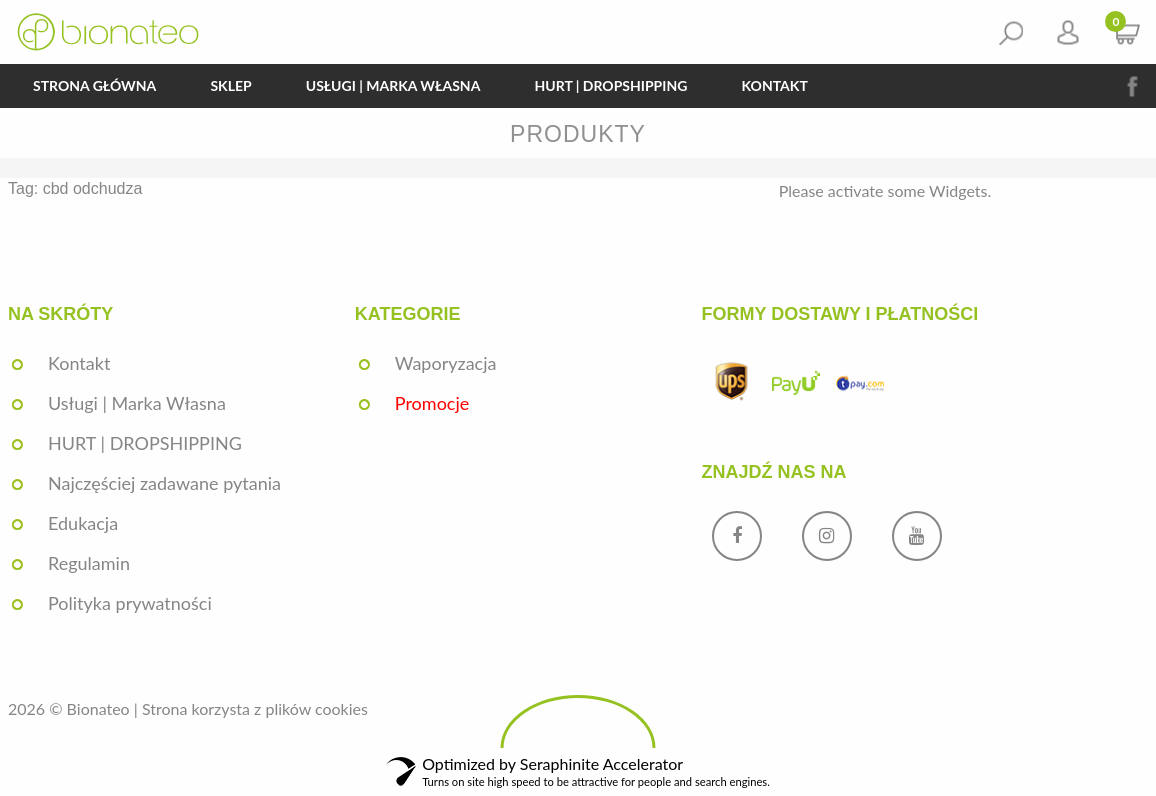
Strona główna (94, 85)
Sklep (230, 85)
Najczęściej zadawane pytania (164, 483)
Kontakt (774, 85)
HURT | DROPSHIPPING (610, 85)
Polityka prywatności (130, 603)
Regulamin (89, 563)
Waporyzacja (446, 363)
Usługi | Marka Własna (393, 85)
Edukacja (83, 523)
